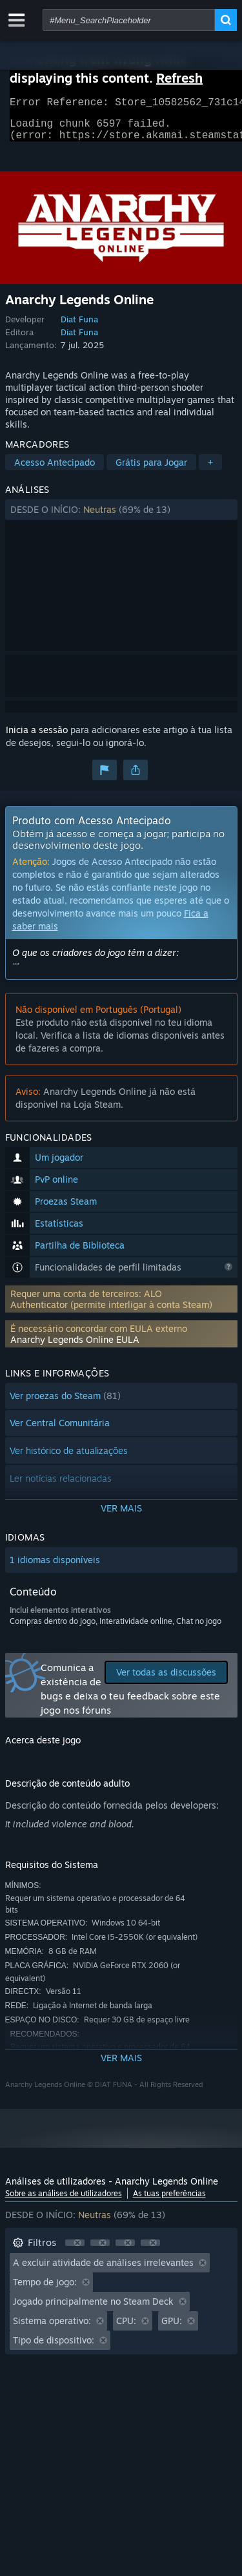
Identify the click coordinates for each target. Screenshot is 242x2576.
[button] (121, 517)
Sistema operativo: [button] (52, 2328)
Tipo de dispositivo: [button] (53, 2347)
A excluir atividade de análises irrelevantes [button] (103, 2270)
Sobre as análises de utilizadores (63, 2201)
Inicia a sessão (37, 737)
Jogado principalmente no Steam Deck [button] (93, 2308)
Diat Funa (79, 327)
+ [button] (210, 469)
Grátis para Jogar (151, 469)
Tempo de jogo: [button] (45, 2289)
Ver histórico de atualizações (69, 1458)
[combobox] (129, 20)
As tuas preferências (169, 2201)
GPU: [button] (171, 2328)
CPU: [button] (126, 2328)
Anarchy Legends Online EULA (74, 1347)
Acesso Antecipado (54, 469)
